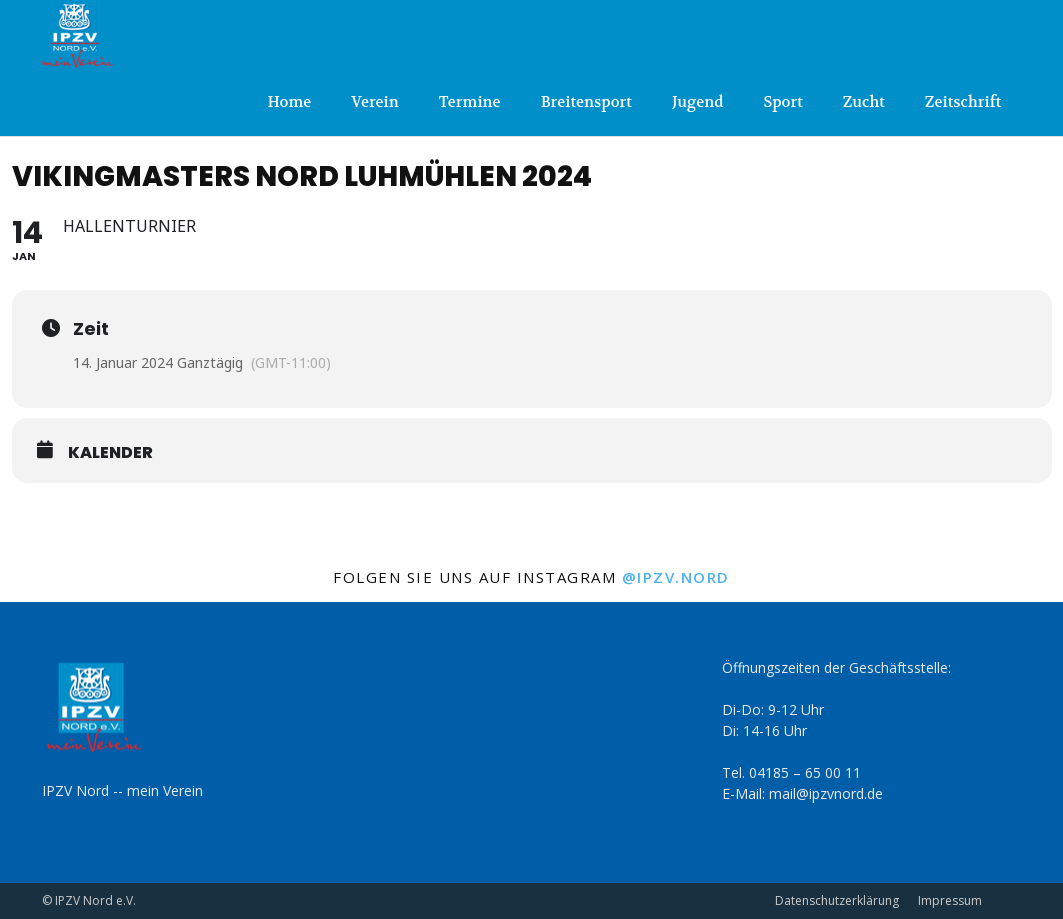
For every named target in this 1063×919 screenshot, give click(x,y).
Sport (782, 102)
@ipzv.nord (676, 577)
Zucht (864, 102)
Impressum (950, 900)
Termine (470, 102)
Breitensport (586, 102)
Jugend (697, 102)
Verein (374, 102)
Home (290, 102)
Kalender (110, 453)
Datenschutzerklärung (837, 900)
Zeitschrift (963, 102)
